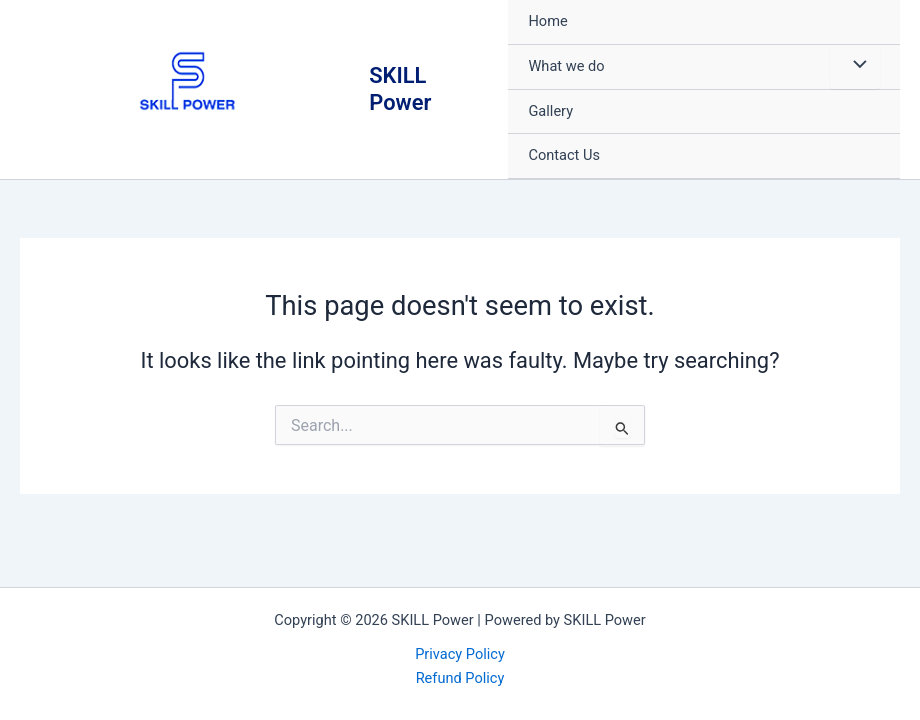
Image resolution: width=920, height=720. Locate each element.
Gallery (550, 111)
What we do (566, 66)
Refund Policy (460, 678)
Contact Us (564, 155)
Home (547, 21)
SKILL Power (400, 88)
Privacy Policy (460, 654)
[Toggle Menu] (855, 67)
